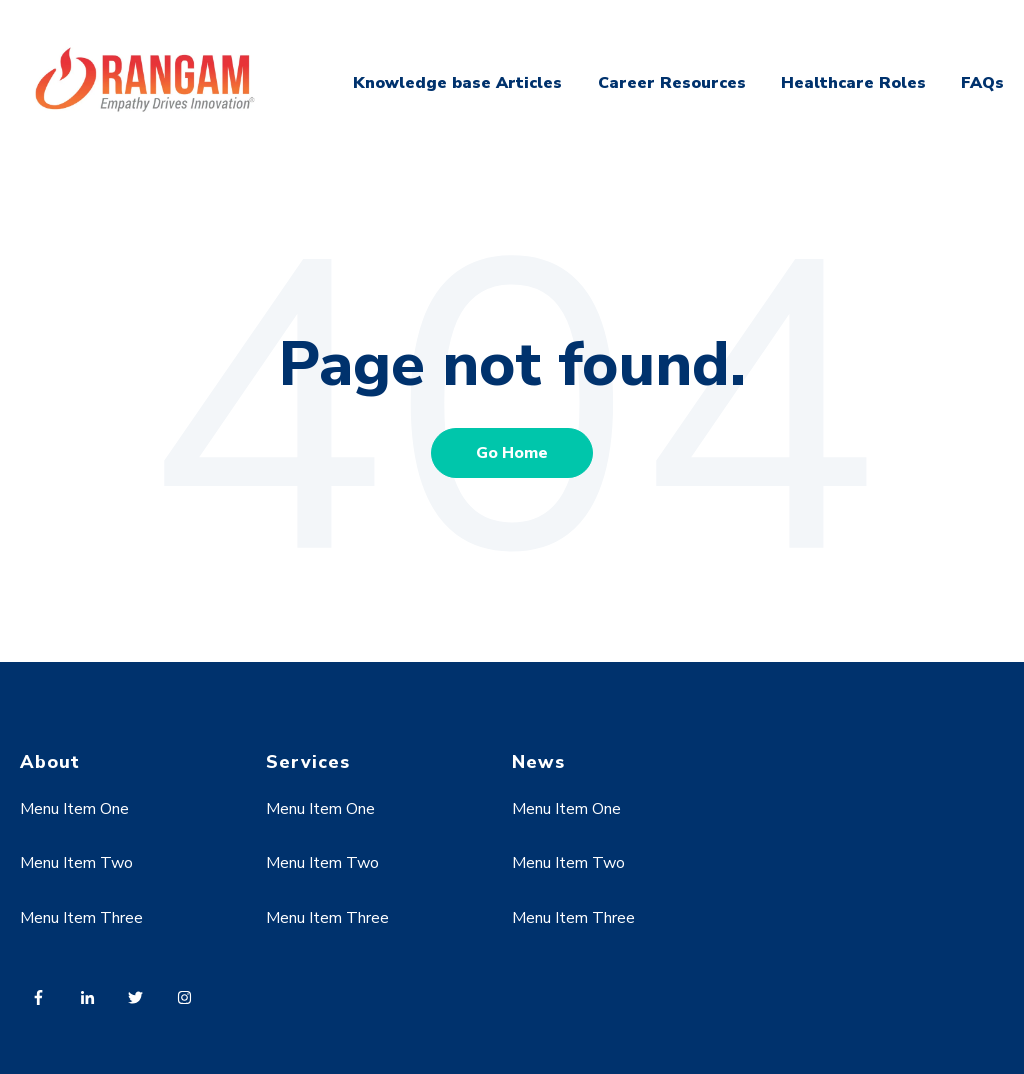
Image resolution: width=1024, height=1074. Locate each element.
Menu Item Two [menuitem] (76, 863)
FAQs (982, 83)
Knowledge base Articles (457, 83)
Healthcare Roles (853, 83)
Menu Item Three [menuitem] (81, 918)
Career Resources (672, 83)
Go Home (512, 453)
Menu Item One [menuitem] (74, 809)
